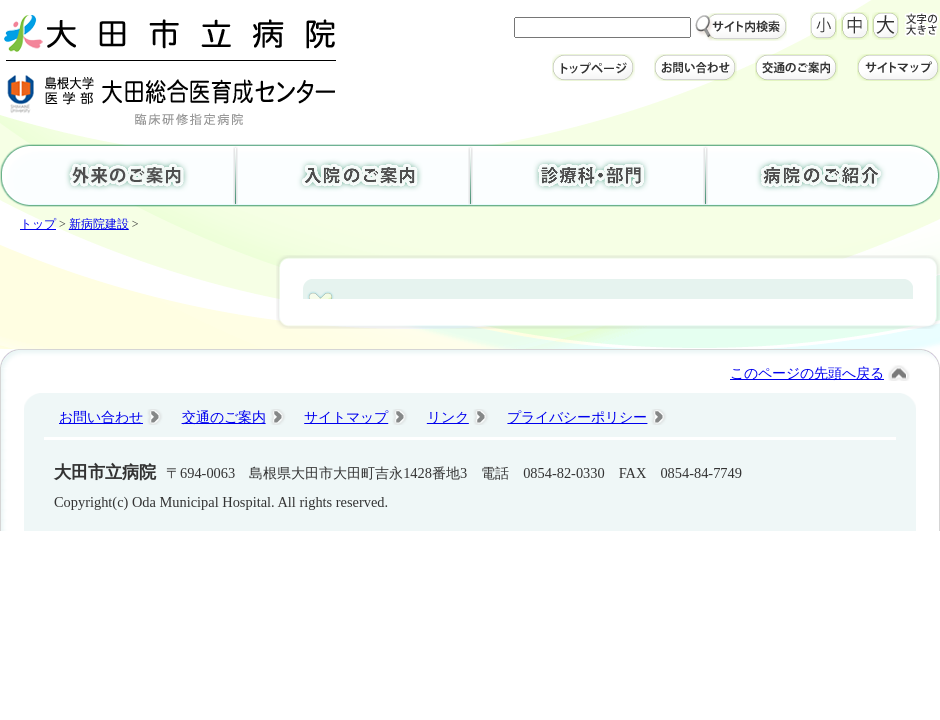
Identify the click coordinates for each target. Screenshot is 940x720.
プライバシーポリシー (577, 417)
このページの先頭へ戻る (807, 373)
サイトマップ (346, 417)
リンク (448, 417)
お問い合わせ (101, 417)
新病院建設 (99, 224)
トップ (38, 224)
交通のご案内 (224, 417)
